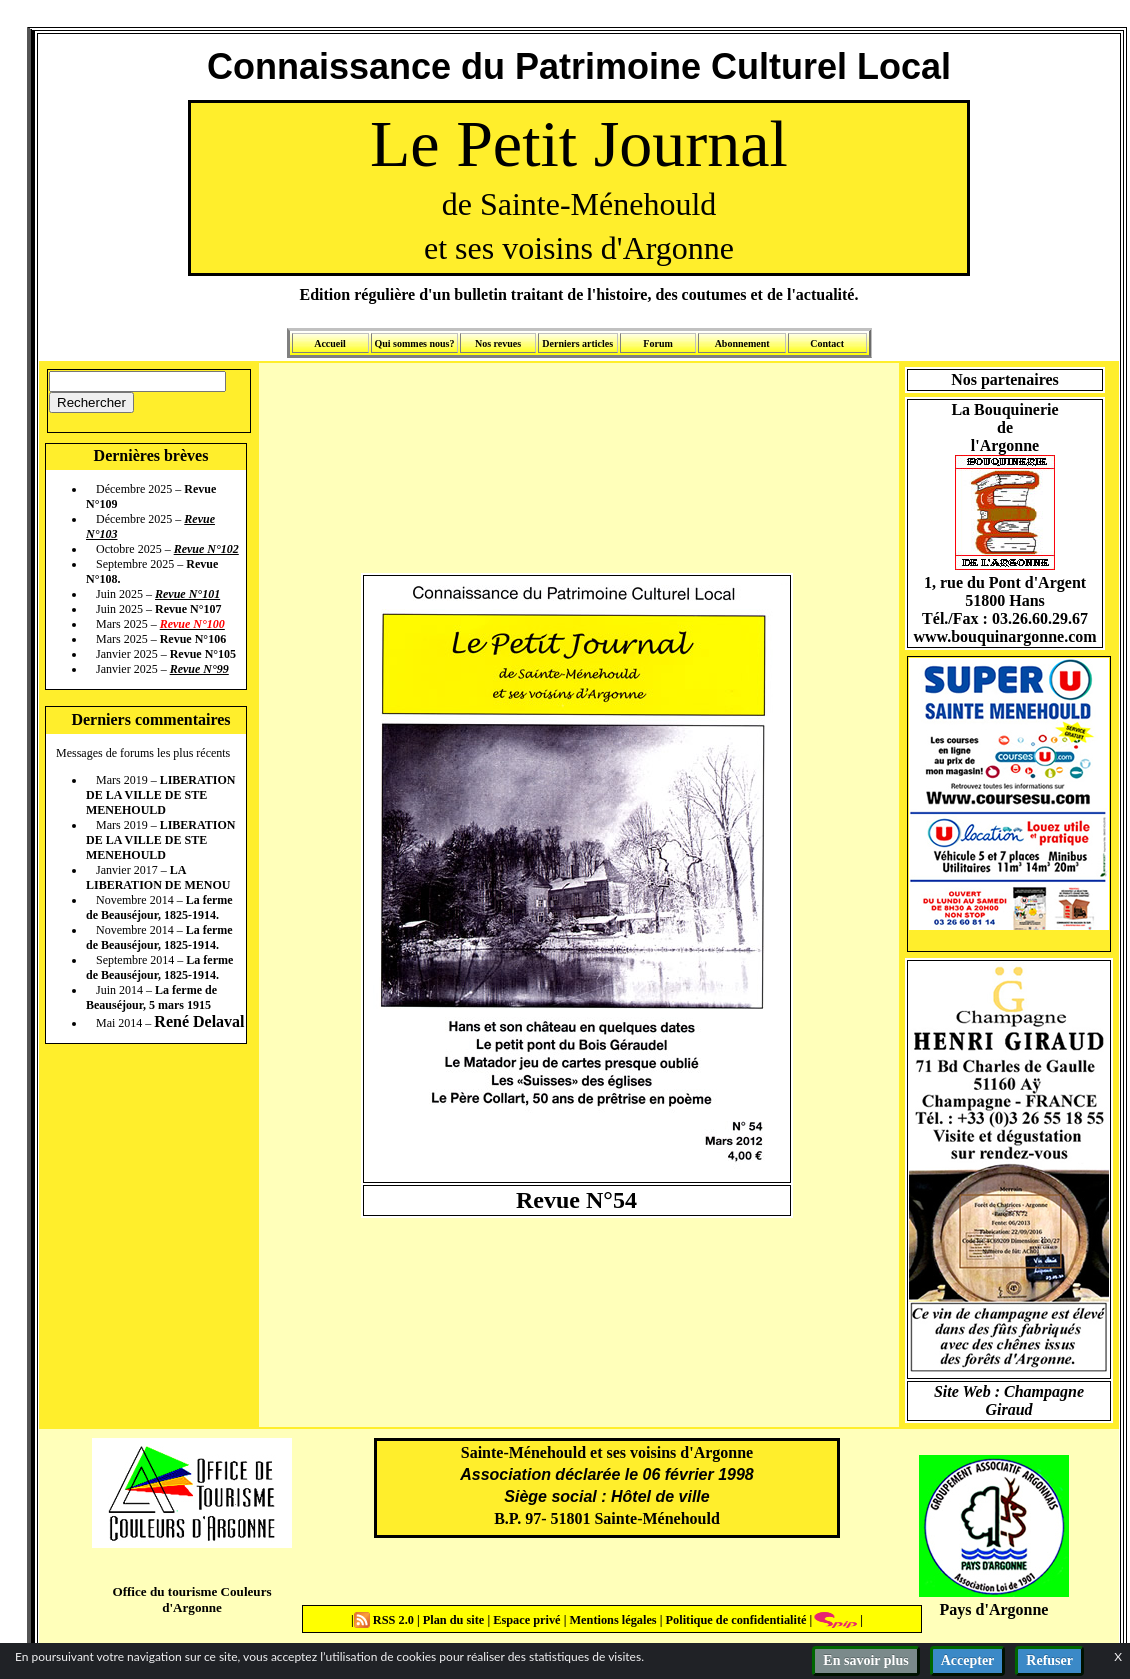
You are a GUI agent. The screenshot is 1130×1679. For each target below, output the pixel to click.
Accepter (968, 1660)
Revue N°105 (203, 654)
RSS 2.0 (385, 1620)
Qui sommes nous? (414, 343)
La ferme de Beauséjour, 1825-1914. (159, 907)
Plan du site (455, 1620)
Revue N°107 (188, 609)
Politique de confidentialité (734, 1620)
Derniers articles (577, 343)
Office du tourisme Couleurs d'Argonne (191, 1599)
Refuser (1049, 1660)
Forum (657, 343)
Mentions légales (612, 1620)
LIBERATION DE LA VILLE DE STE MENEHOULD (160, 795)
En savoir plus (865, 1660)
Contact (827, 343)
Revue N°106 (193, 639)
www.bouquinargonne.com (1004, 636)
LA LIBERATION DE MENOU (158, 877)
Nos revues (498, 343)
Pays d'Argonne (994, 1609)
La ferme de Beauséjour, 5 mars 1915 (151, 997)
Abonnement (742, 343)
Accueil (330, 343)
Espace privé (525, 1620)
